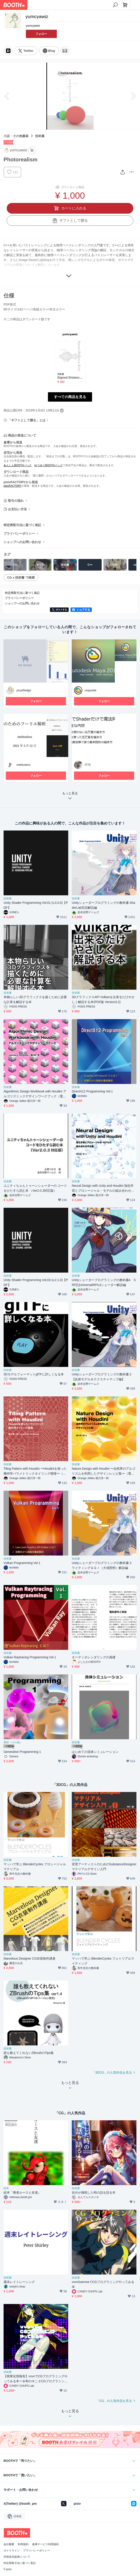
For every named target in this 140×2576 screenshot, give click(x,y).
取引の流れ (16, 500)
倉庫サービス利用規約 (45, 2544)
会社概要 (9, 2544)
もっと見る (70, 797)
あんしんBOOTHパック (18, 465)
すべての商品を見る (70, 397)
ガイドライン (12, 2550)
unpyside (90, 690)
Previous (7, 96)
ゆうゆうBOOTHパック (48, 465)
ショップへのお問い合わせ (22, 542)
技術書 (40, 136)
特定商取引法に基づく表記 (22, 525)
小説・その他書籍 (16, 136)
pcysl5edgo (23, 690)
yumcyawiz (33, 25)
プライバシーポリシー (19, 533)
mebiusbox (23, 764)
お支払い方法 (17, 509)
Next (133, 96)
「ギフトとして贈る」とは (26, 420)
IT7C (88, 764)
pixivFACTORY (12, 485)
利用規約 (23, 2544)
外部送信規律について (17, 2556)
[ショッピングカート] (125, 5)
